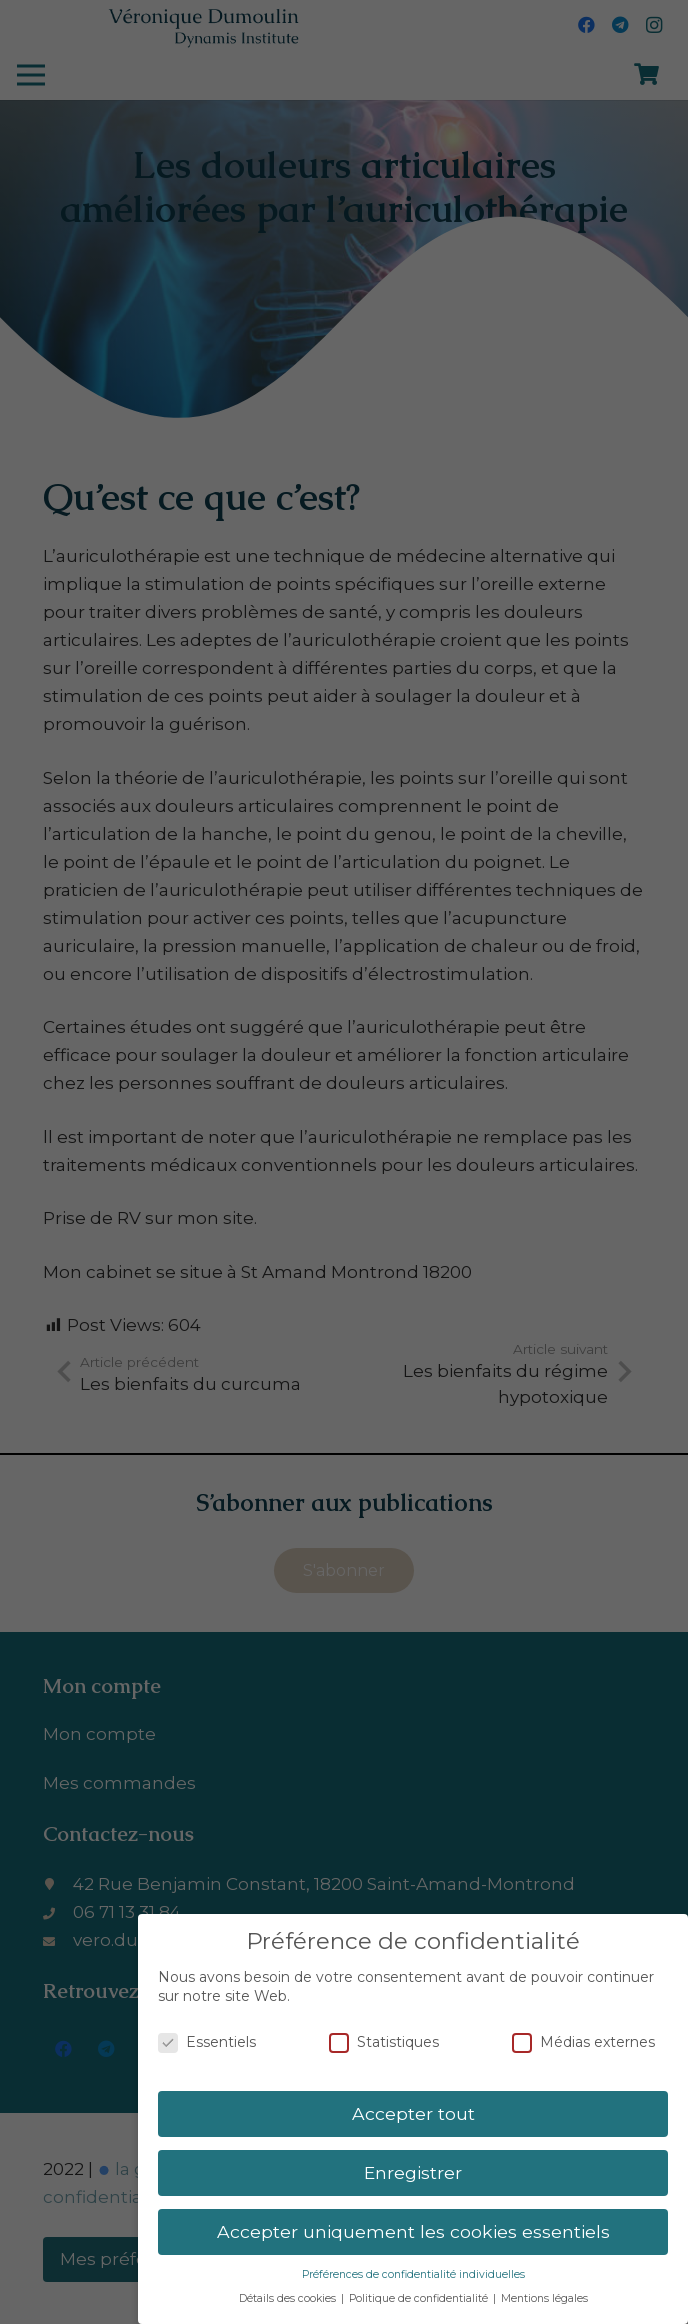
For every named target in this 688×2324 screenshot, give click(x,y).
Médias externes (583, 2042)
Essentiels (207, 2042)
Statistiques (384, 2042)
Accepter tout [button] (413, 2113)
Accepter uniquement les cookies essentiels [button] (413, 2231)
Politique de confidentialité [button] (420, 2298)
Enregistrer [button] (413, 2172)
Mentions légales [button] (544, 2298)
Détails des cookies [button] (289, 2298)
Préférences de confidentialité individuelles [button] (413, 2274)
